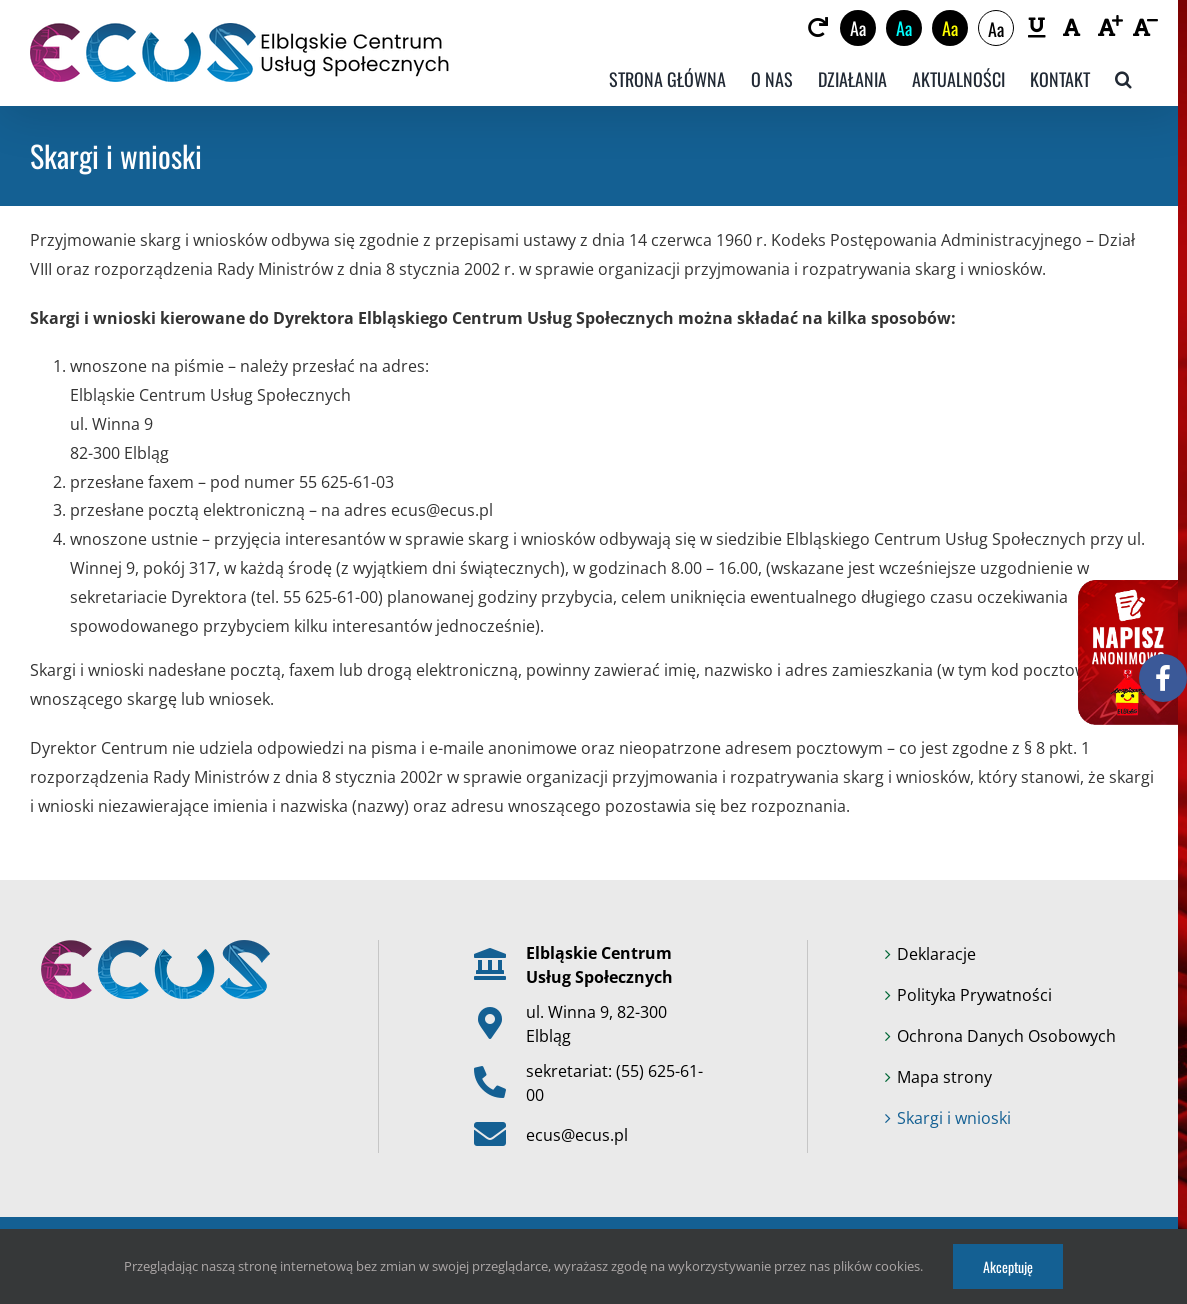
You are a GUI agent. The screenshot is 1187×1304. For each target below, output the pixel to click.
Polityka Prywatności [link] (974, 995)
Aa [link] (858, 28)
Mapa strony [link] (944, 1077)
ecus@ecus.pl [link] (577, 1135)
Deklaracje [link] (936, 954)
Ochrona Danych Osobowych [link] (1006, 1036)
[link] (817, 28)
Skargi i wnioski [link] (954, 1118)
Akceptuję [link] (1008, 1266)
